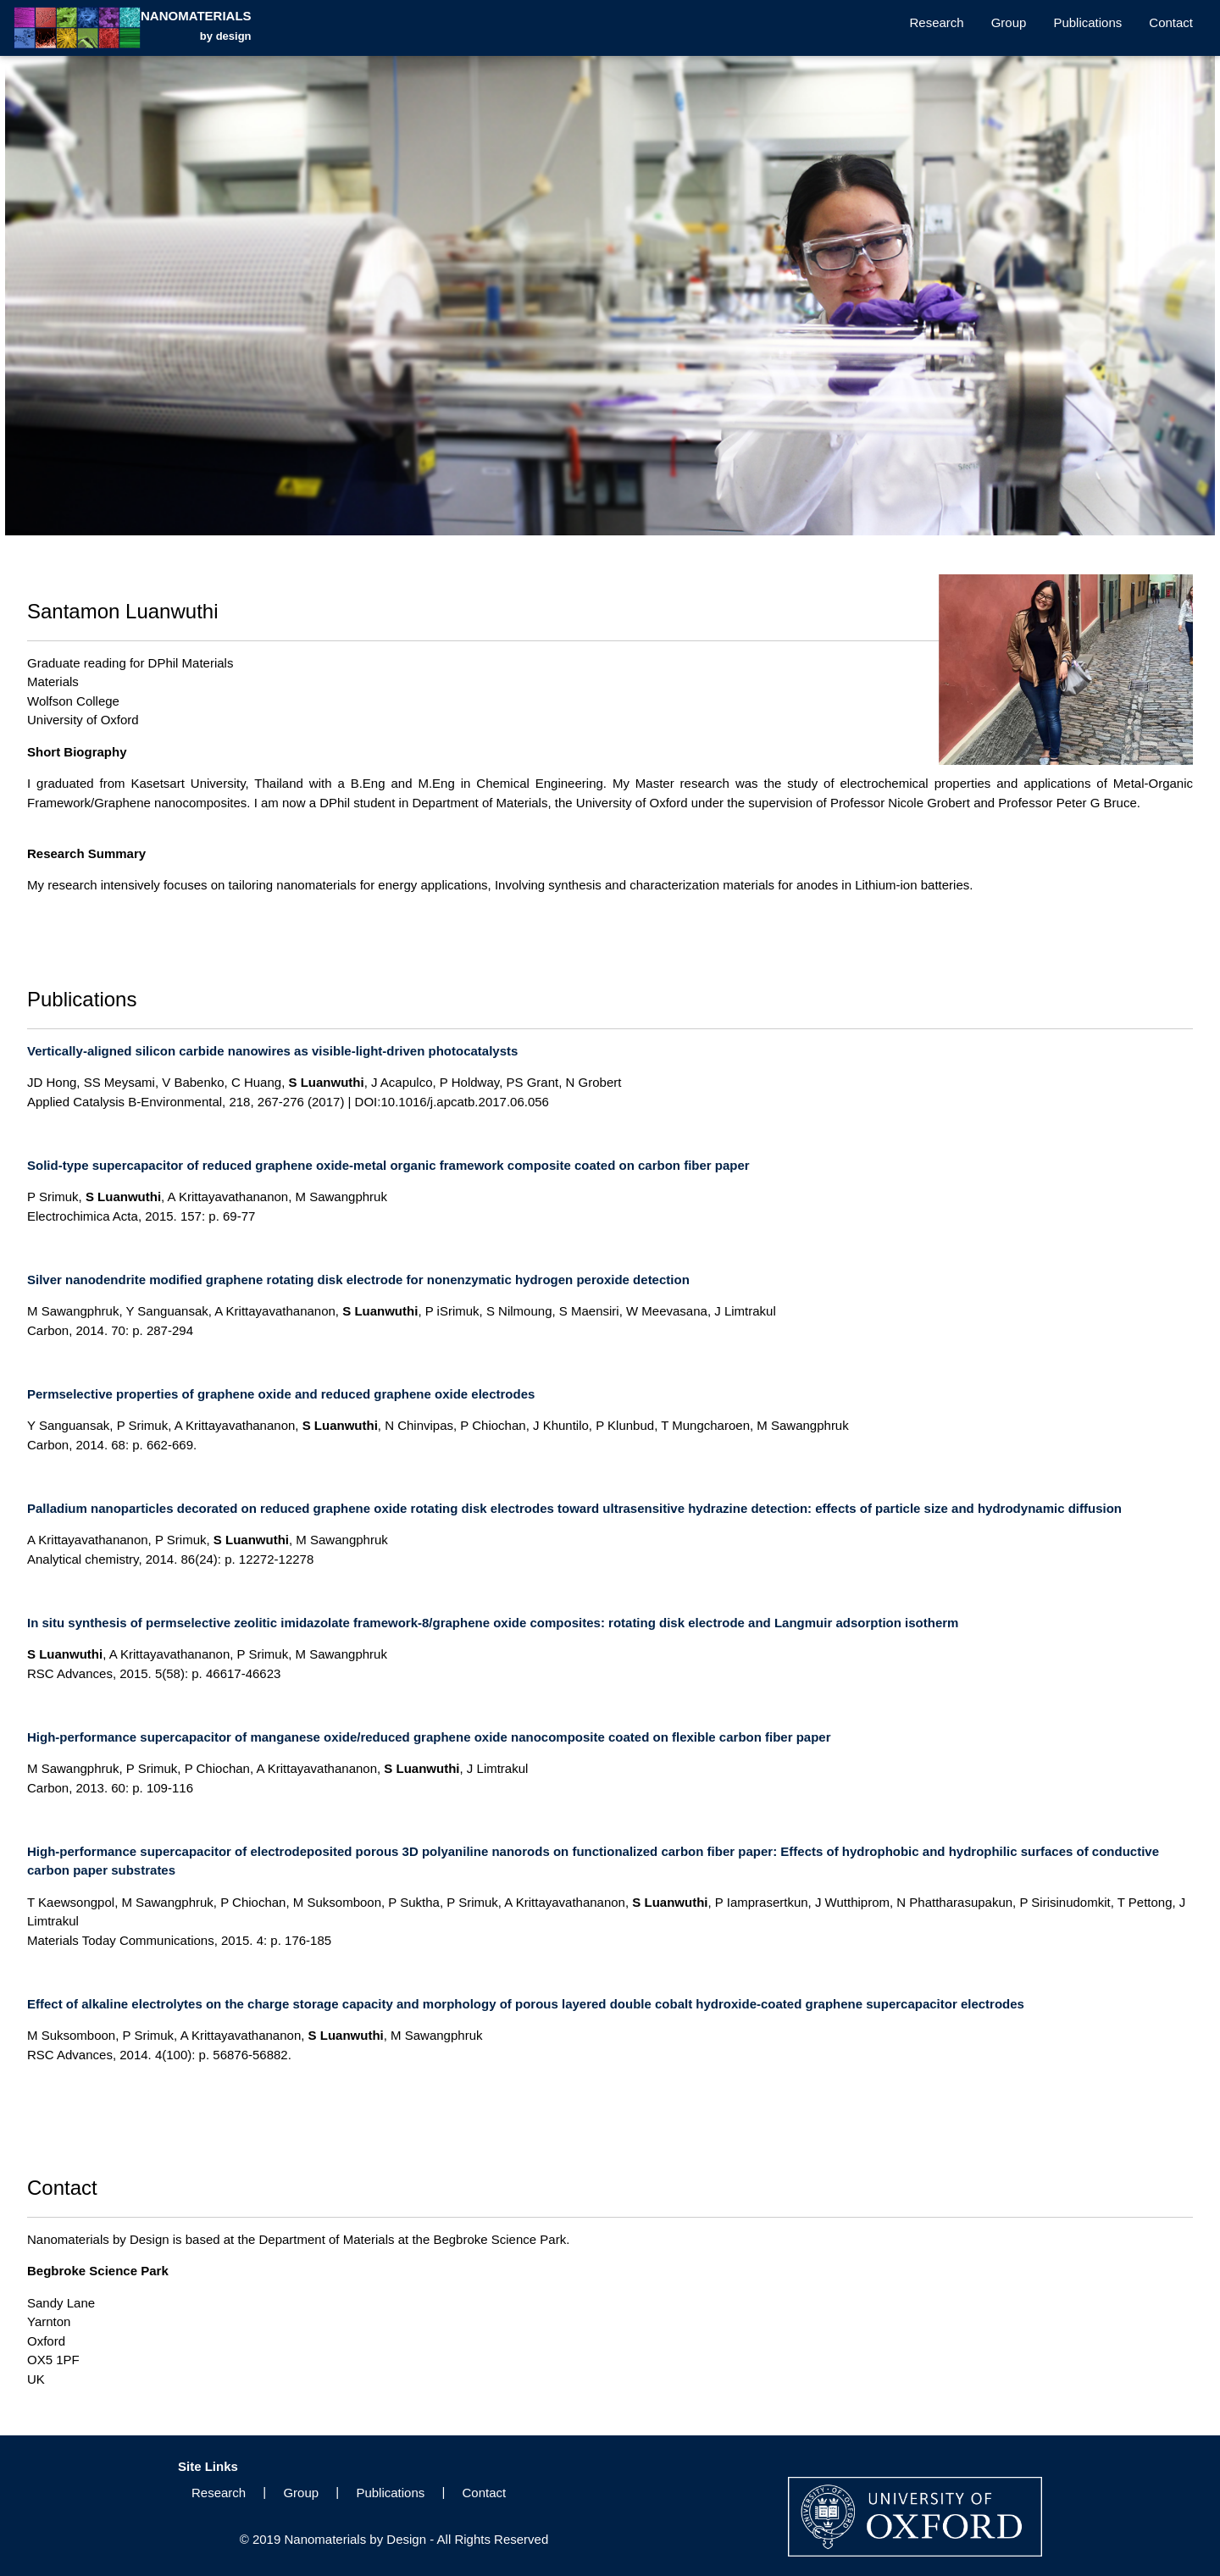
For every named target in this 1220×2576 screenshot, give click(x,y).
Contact (1171, 22)
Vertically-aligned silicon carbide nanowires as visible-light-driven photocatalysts (272, 1051)
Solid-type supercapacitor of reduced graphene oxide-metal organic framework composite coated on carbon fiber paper (388, 1165)
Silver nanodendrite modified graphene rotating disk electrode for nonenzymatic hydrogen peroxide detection (358, 1279)
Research (937, 22)
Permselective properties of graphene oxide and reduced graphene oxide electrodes (281, 1394)
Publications (1087, 22)
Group (1009, 22)
